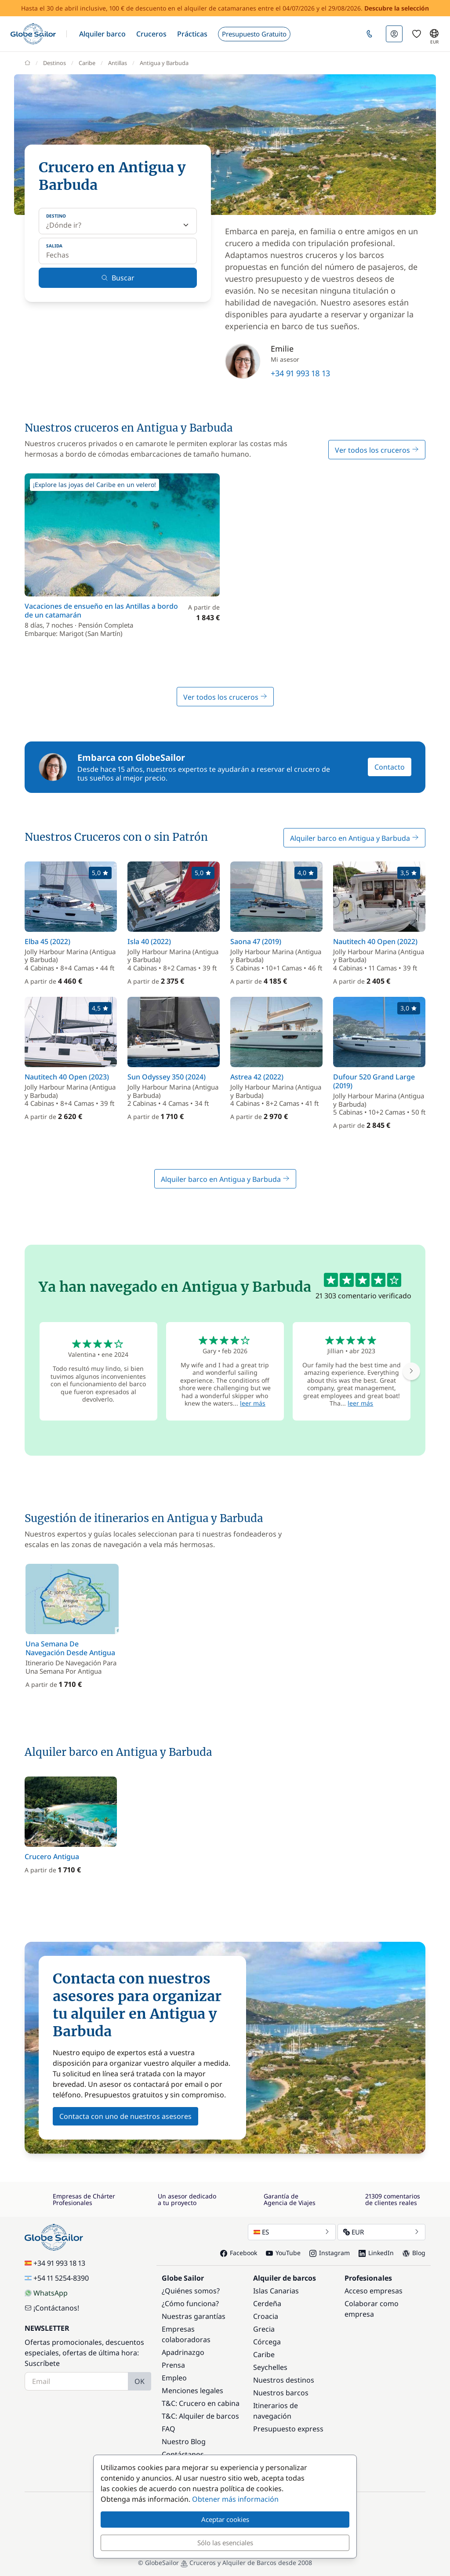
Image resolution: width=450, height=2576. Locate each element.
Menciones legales (192, 2390)
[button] (102, 33)
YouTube (283, 2253)
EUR (381, 2231)
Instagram (329, 2253)
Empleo (174, 2378)
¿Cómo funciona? (190, 2303)
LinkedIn (376, 2253)
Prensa (173, 2365)
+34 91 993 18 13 (300, 373)
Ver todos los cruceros (377, 450)
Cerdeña (267, 2303)
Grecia (264, 2329)
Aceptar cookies (225, 2519)
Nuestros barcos (280, 2393)
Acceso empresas (374, 2291)
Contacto (389, 767)
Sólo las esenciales (225, 2542)
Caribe (264, 2354)
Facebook (238, 2253)
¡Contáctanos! (52, 2308)
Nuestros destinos (283, 2380)
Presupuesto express (288, 2429)
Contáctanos (183, 2454)
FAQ (168, 2429)
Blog (414, 2253)
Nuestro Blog (184, 2441)
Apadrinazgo (183, 2352)
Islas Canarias (276, 2291)
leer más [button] (252, 1403)
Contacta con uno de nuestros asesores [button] (125, 2116)
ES (292, 2231)
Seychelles (270, 2367)
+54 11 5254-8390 (57, 2278)
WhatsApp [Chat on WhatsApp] (46, 2293)
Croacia (265, 2316)
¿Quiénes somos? (191, 2291)
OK (139, 2381)
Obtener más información (235, 2499)
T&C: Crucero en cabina (201, 2403)
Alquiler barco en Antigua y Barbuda (354, 838)
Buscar (117, 278)
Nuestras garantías (193, 2316)
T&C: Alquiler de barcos (200, 2416)
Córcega (267, 2342)
